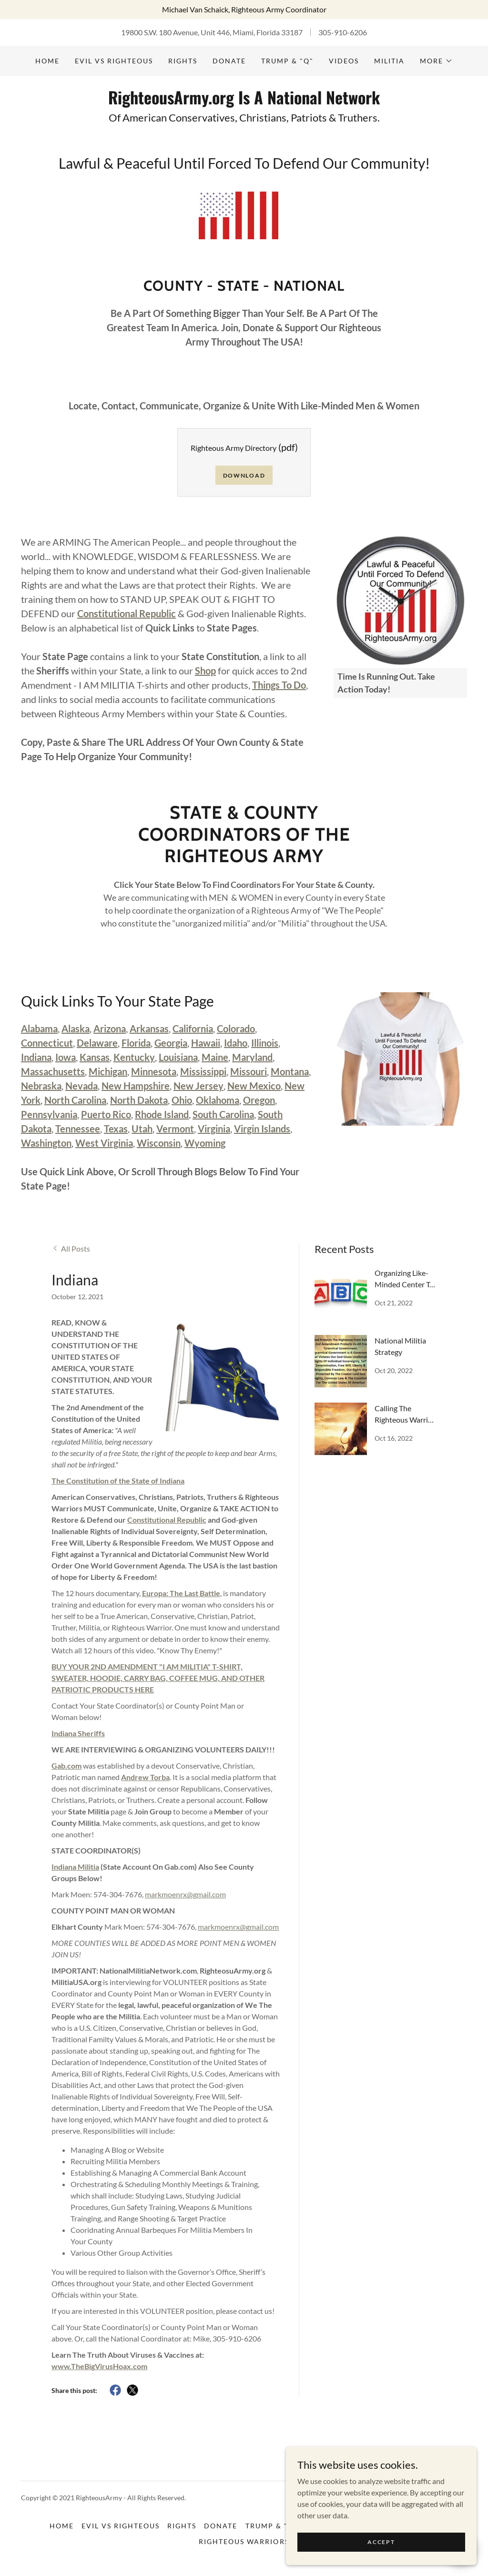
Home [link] (47, 61)
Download (244, 475)
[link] (244, 101)
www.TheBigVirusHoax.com (99, 2366)
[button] (436, 61)
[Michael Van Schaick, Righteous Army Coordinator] (244, 9)
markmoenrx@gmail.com (185, 1894)
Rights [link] (182, 61)
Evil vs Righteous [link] (114, 61)
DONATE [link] (229, 61)
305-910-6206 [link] (342, 32)
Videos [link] (344, 61)
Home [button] (62, 2526)
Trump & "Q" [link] (287, 61)
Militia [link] (389, 61)
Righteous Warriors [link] (244, 2541)
